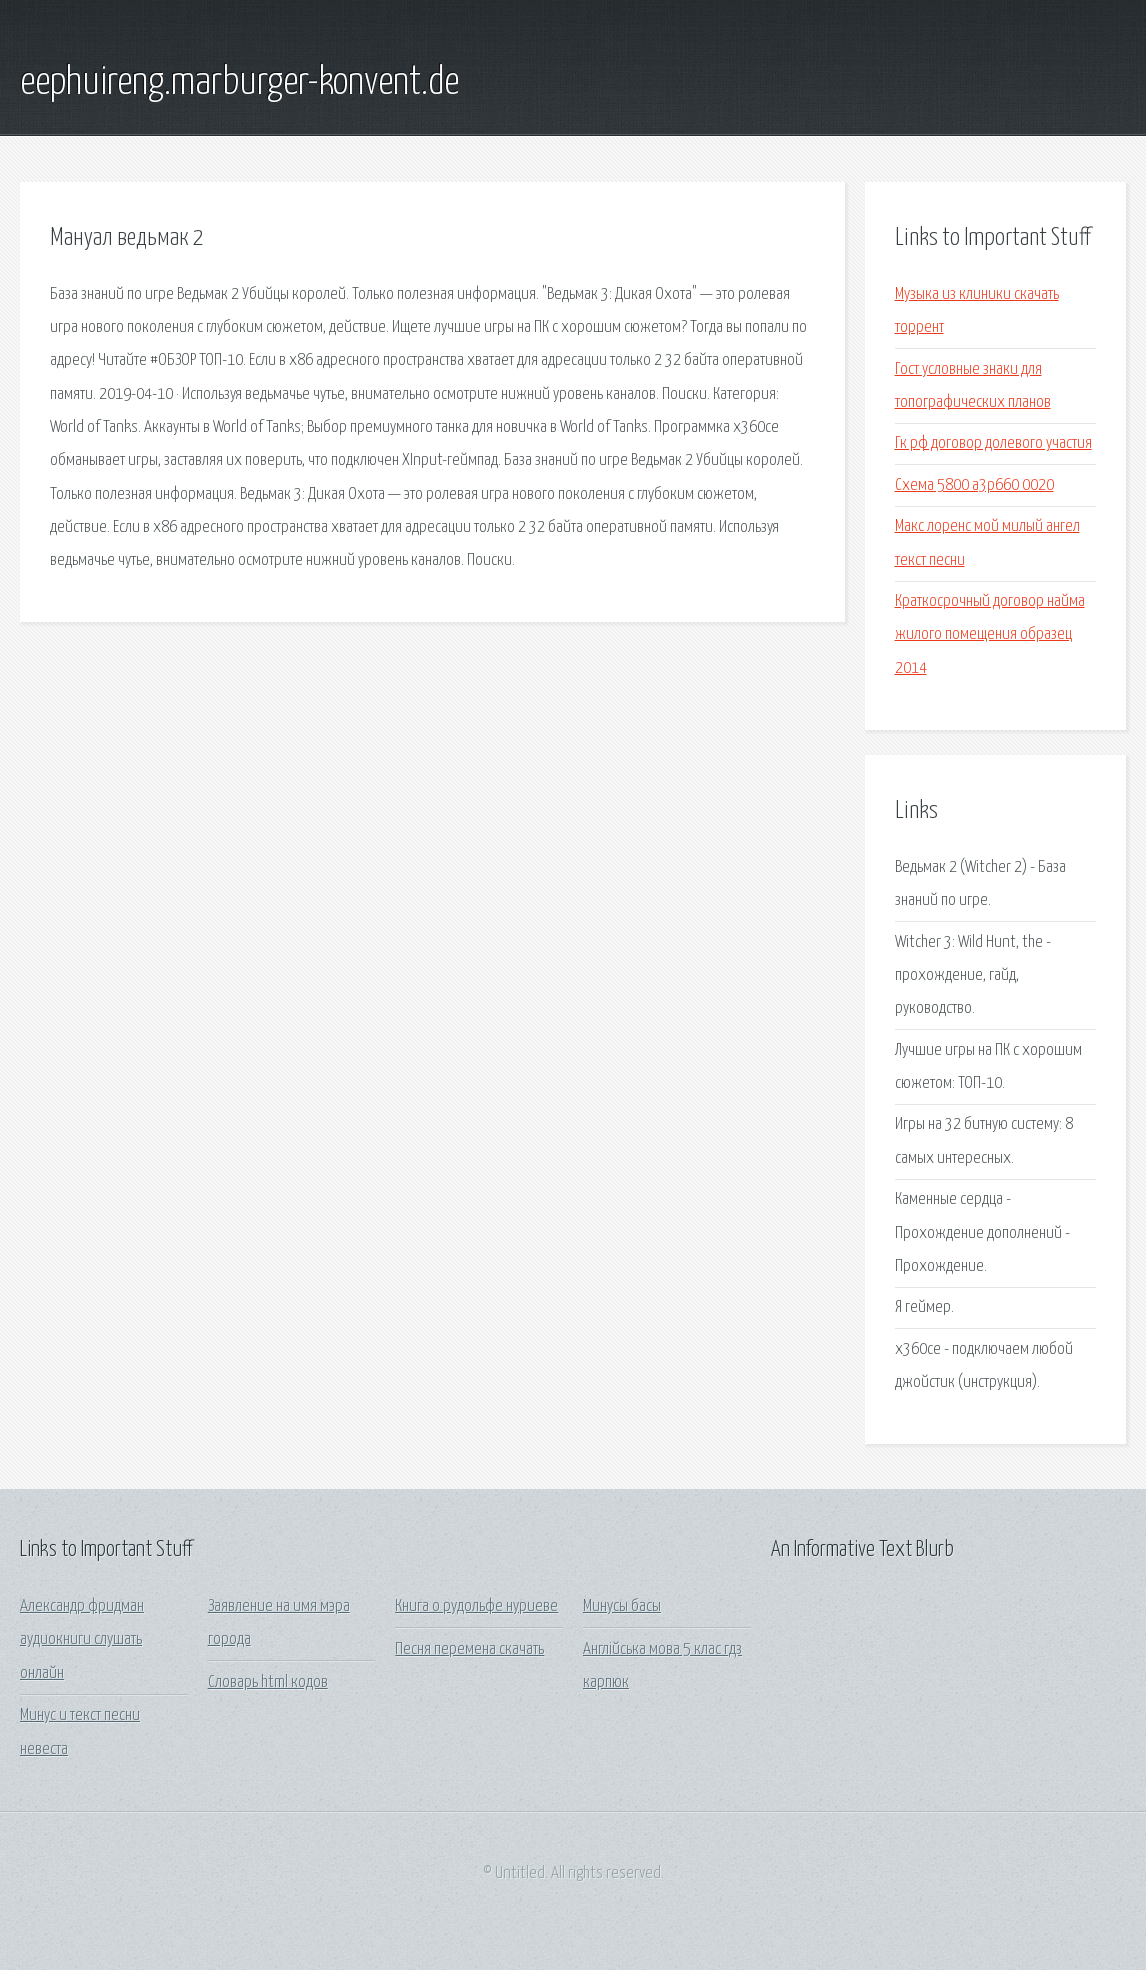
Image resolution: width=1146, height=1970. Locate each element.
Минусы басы (622, 1606)
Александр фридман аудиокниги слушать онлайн (82, 1640)
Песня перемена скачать (469, 1649)
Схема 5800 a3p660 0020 (974, 485)
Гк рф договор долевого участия (993, 443)
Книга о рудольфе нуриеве (476, 1606)
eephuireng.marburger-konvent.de (239, 83)
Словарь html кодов (268, 1682)
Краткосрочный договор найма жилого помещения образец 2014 (990, 635)
